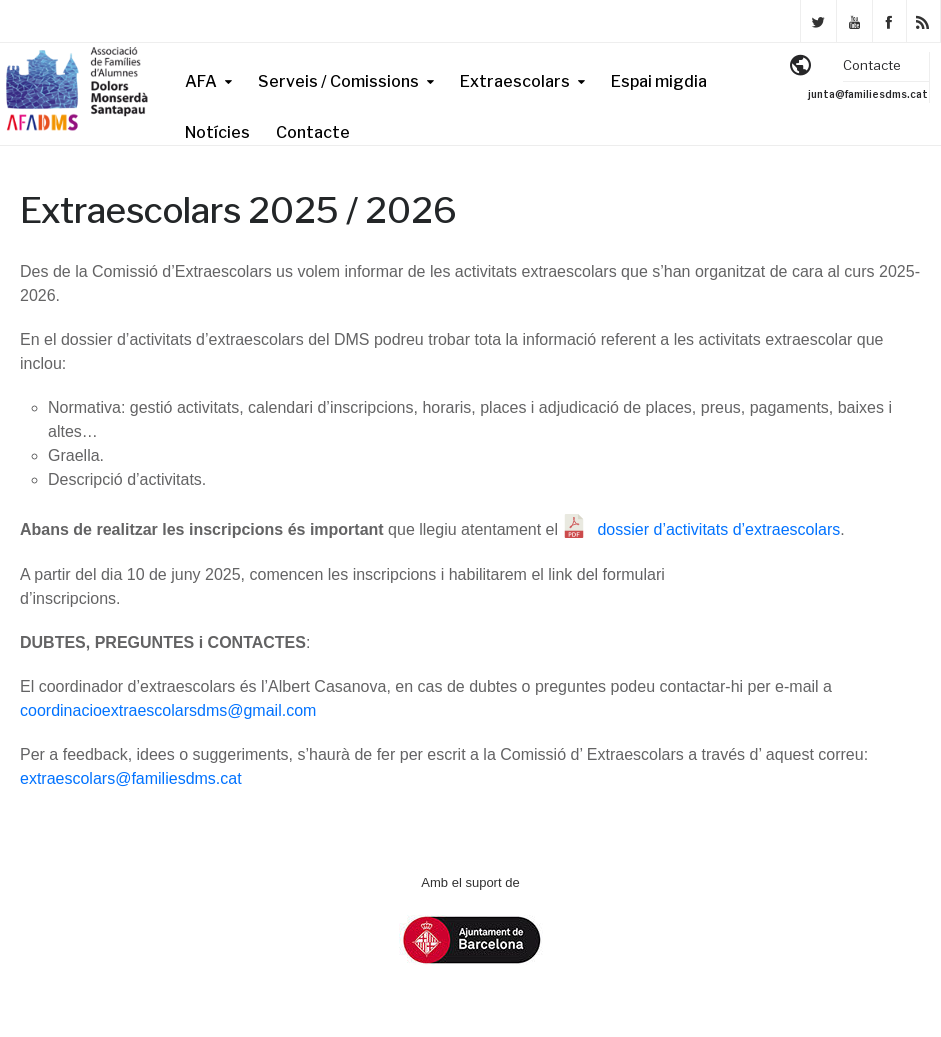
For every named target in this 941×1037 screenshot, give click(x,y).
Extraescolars (515, 81)
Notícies (217, 132)
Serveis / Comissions (338, 81)
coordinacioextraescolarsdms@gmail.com (168, 710)
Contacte (313, 132)
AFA (201, 81)
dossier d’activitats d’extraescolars (718, 529)
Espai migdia (659, 81)
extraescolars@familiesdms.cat (131, 778)
